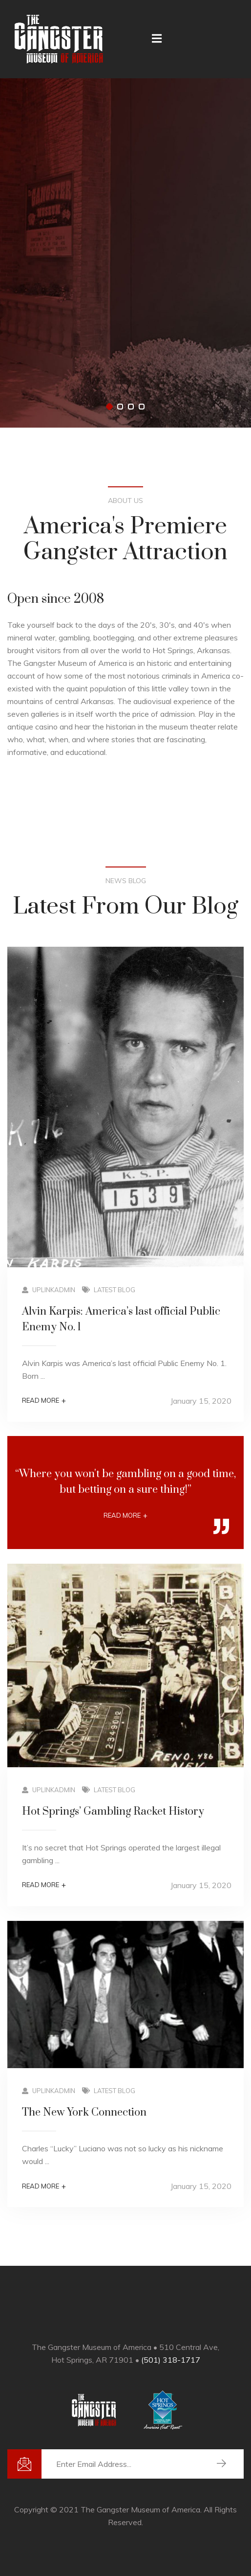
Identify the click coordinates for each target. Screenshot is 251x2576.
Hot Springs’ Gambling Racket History (113, 1811)
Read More (44, 1400)
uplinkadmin (48, 1290)
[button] (109, 407)
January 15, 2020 (200, 1401)
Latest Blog (114, 1290)
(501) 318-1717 (170, 2360)
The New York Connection (84, 2112)
